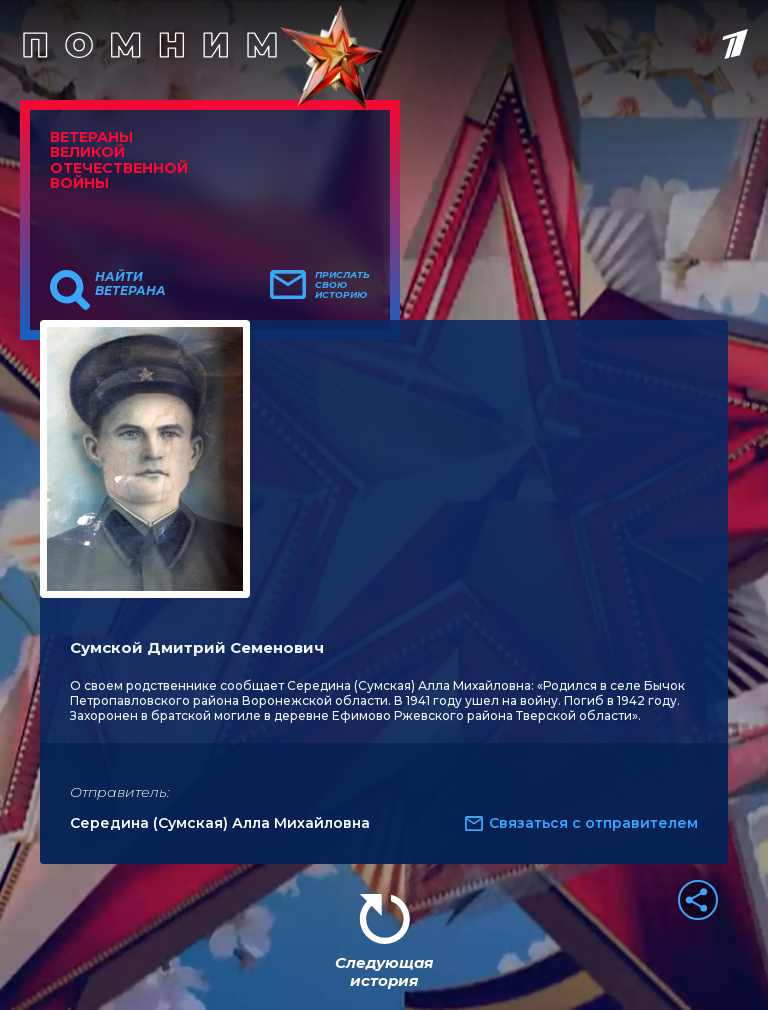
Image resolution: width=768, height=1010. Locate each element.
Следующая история (384, 971)
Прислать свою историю (342, 285)
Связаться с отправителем (593, 823)
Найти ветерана (130, 284)
